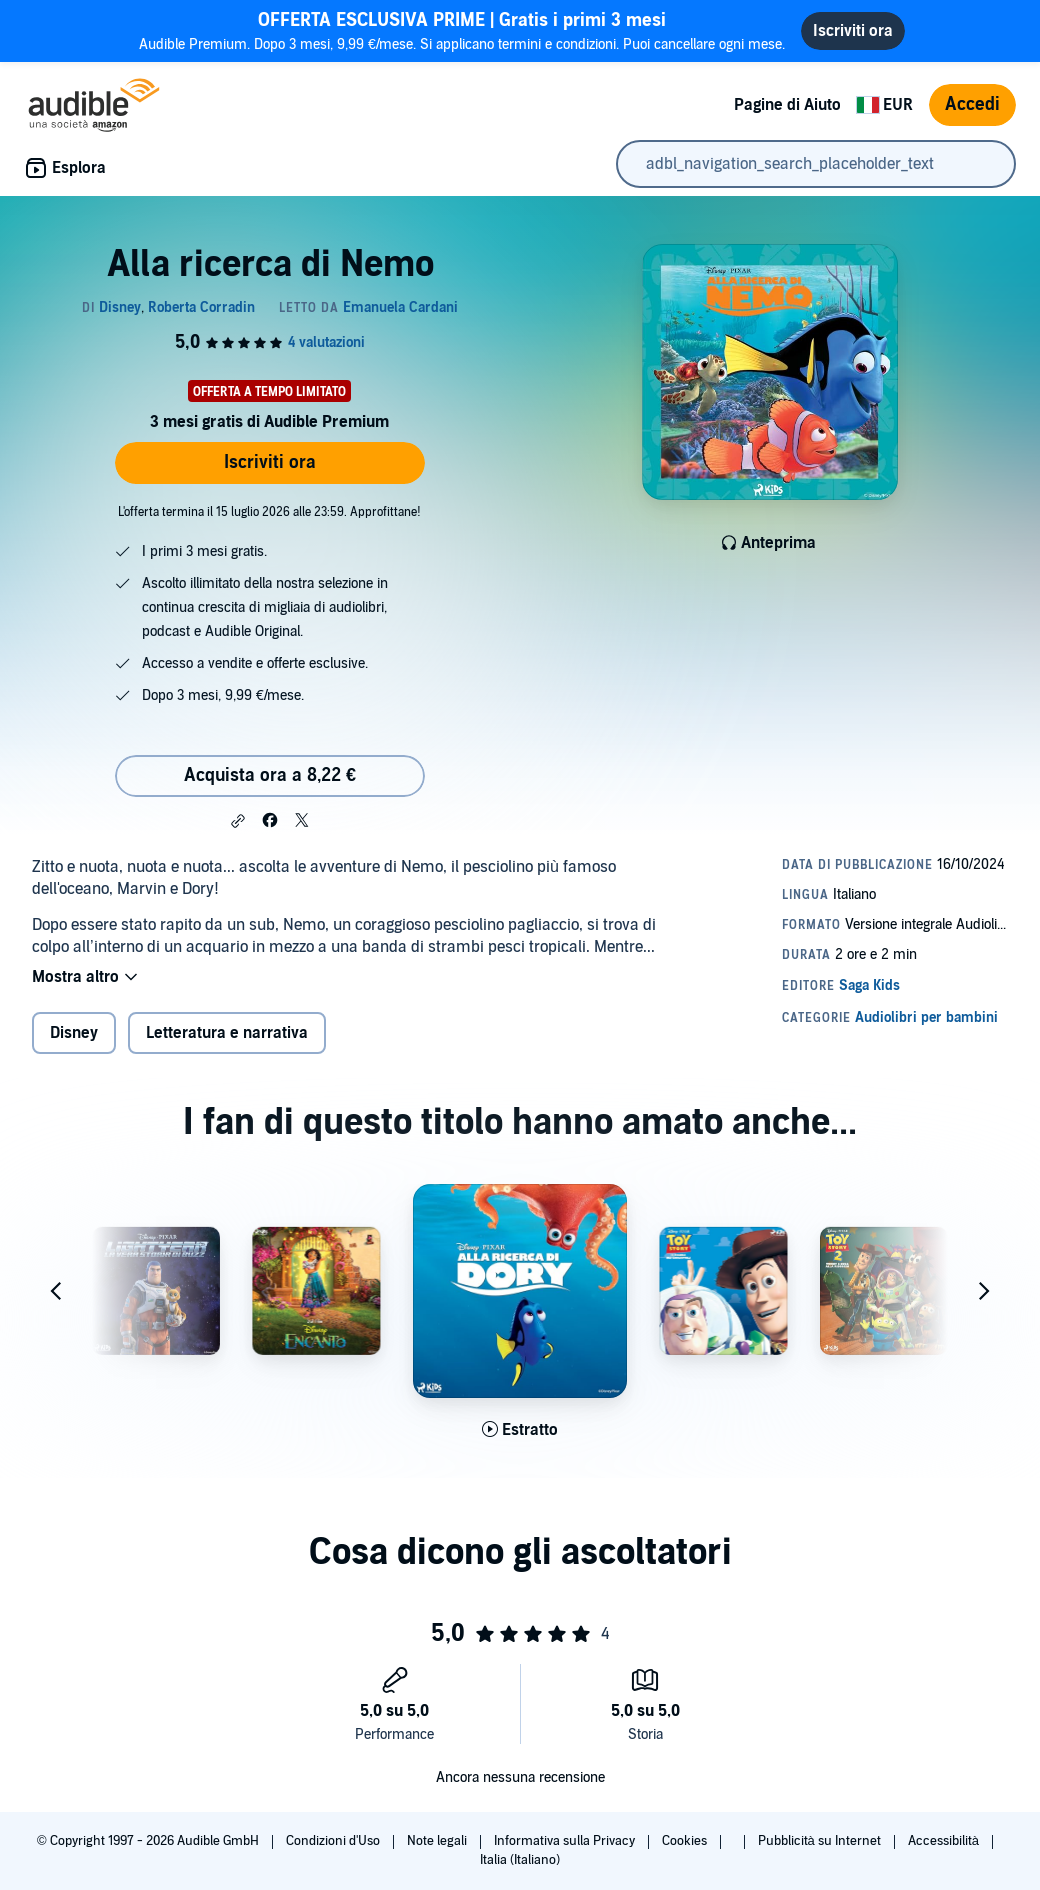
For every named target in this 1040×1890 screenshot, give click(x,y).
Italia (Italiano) (520, 1860)
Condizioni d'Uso (334, 1841)
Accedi (972, 104)
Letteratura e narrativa (227, 1033)
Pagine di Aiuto (787, 105)
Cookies (686, 1841)
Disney (74, 1033)
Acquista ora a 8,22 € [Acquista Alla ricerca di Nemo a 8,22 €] (270, 775)
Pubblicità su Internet (821, 1841)
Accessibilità (945, 1841)
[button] (238, 821)
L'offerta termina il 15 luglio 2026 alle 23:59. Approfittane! (269, 512)
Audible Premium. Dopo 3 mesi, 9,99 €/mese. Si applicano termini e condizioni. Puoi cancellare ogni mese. (462, 30)
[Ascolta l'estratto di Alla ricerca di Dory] (520, 1430)
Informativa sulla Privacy (566, 1841)
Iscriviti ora (270, 462)
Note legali (438, 1841)
